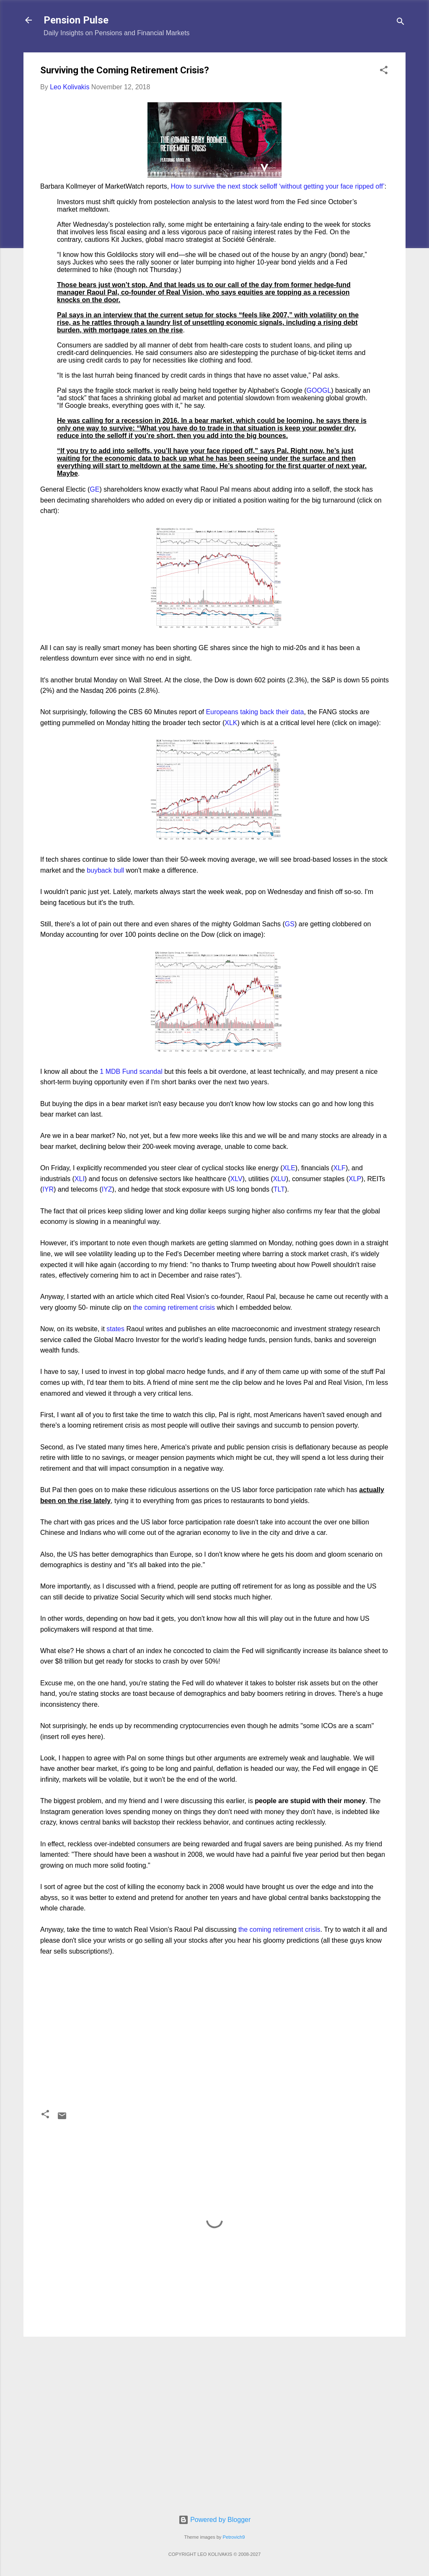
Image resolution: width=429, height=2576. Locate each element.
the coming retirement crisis (174, 1307)
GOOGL (319, 390)
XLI (80, 1178)
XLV (236, 1178)
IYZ (107, 1189)
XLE (289, 1167)
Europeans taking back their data (255, 711)
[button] (384, 71)
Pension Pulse (76, 20)
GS (290, 924)
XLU (279, 1178)
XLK (231, 722)
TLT (279, 1189)
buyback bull (105, 870)
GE (94, 489)
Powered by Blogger (214, 2519)
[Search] (400, 23)
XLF (339, 1167)
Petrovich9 (234, 2537)
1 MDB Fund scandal (131, 1071)
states (115, 1328)
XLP (355, 1178)
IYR (48, 1189)
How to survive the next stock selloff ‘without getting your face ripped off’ (278, 186)
